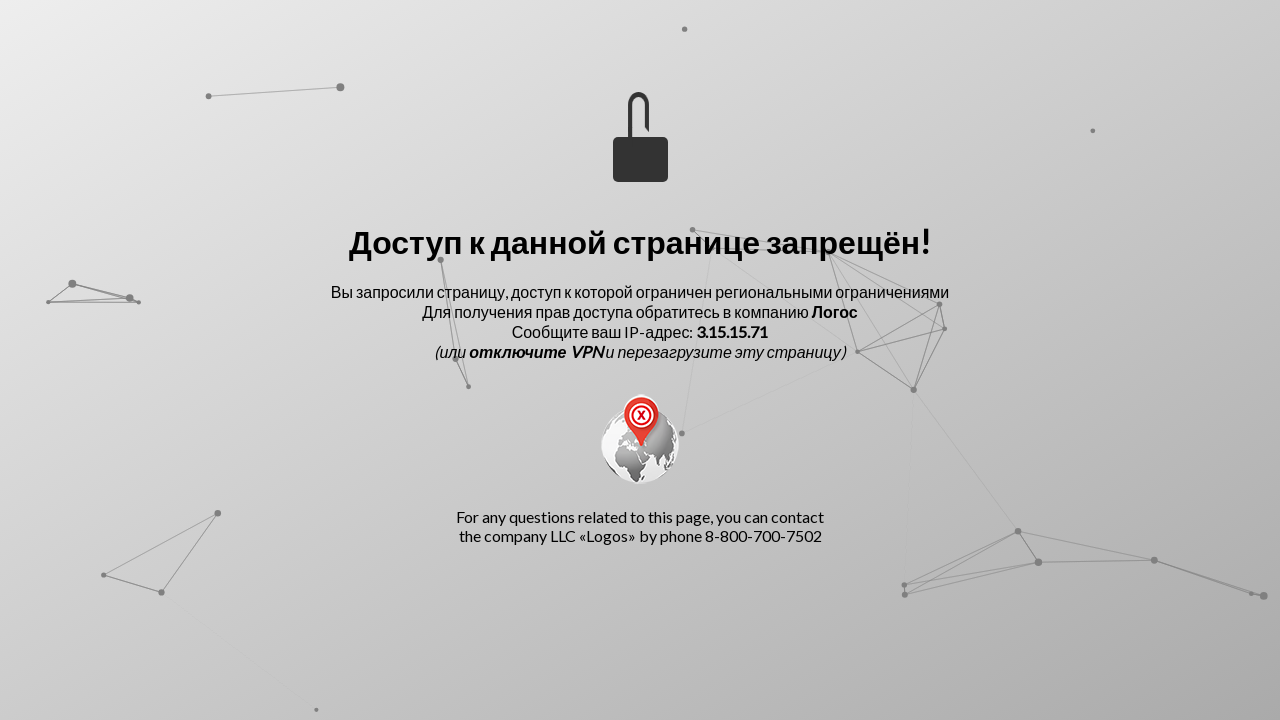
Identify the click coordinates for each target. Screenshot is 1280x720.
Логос (835, 311)
